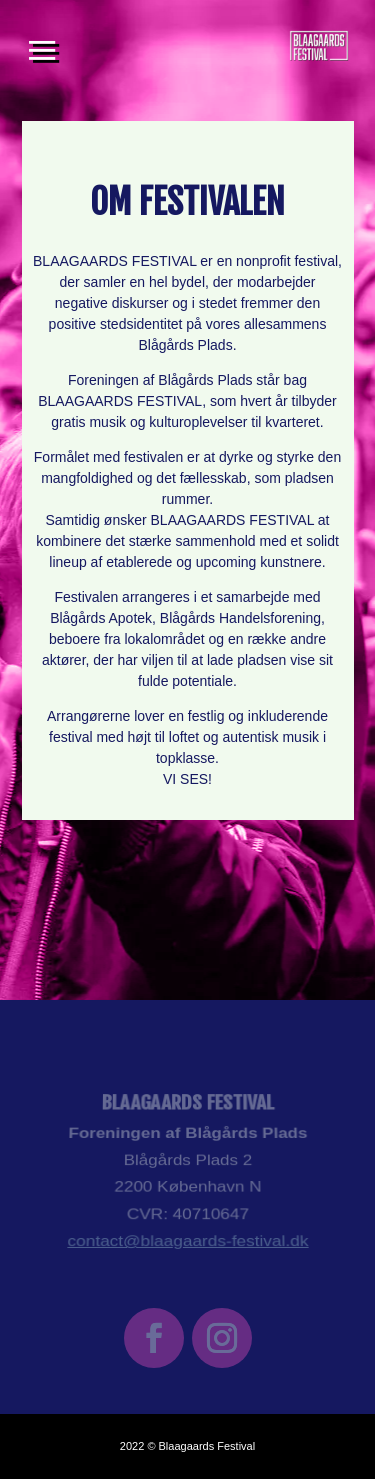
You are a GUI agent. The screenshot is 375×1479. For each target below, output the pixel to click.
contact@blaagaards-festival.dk (187, 1236)
